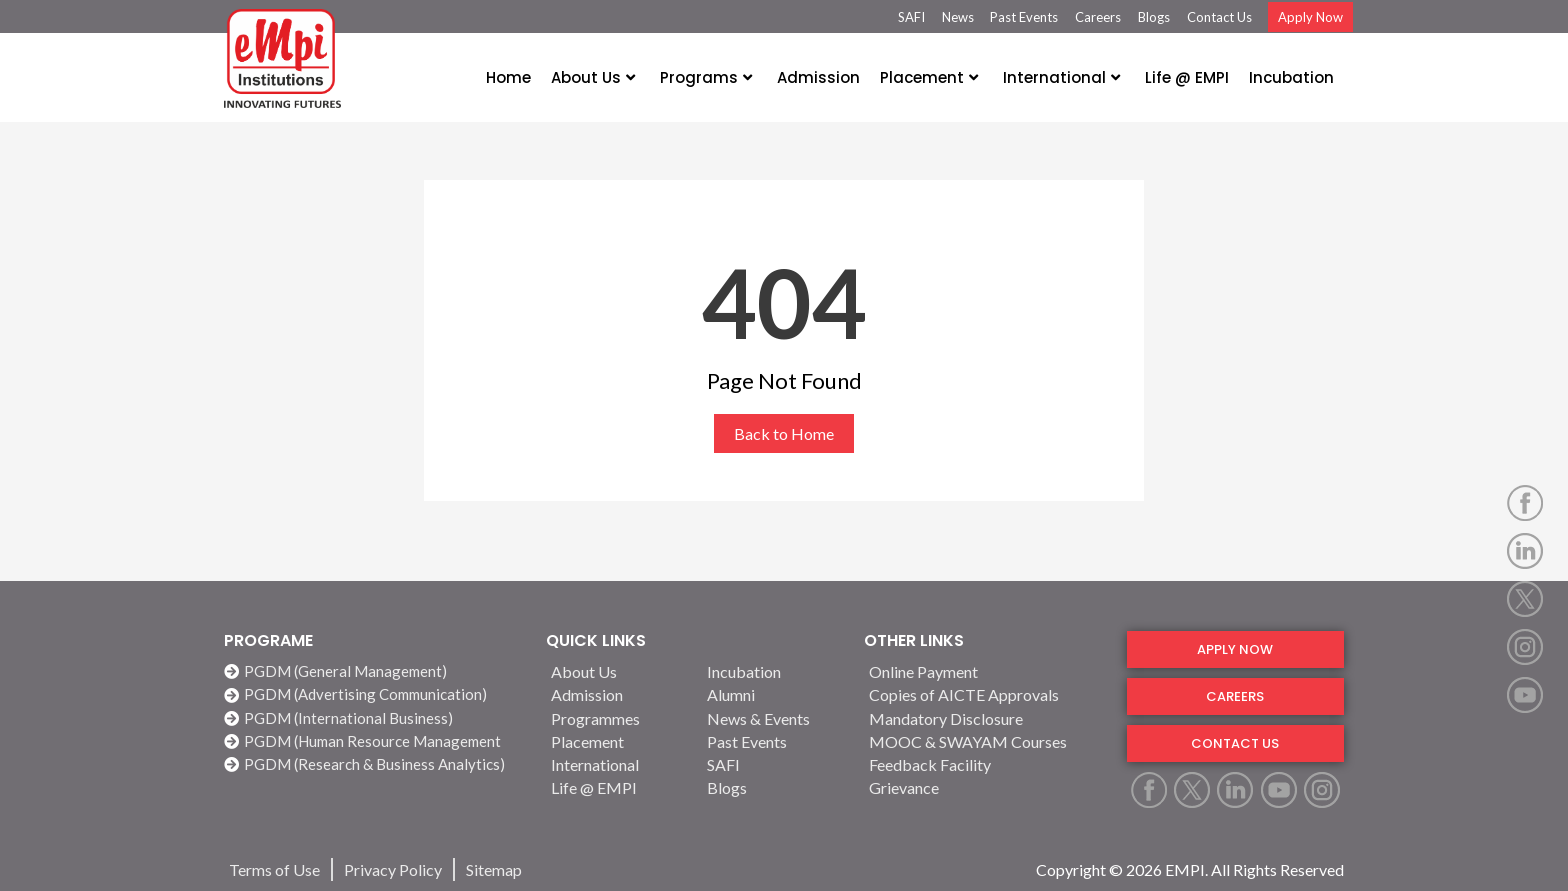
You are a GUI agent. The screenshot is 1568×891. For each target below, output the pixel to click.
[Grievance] (986, 787)
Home (508, 77)
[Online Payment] (986, 671)
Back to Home (784, 433)
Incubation (1291, 77)
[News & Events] (773, 718)
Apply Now (1310, 17)
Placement (929, 77)
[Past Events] (773, 741)
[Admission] (617, 694)
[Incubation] (773, 671)
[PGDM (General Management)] (375, 671)
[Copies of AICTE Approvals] (986, 694)
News (958, 17)
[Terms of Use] (274, 869)
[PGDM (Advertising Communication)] (375, 694)
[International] (617, 764)
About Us (593, 77)
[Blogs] (773, 787)
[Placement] (617, 741)
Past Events (1024, 17)
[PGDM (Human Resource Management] (375, 741)
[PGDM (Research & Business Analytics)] (375, 764)
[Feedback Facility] (986, 764)
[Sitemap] (494, 869)
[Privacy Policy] (393, 869)
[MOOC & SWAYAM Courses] (986, 741)
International (1061, 77)
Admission (818, 77)
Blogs (1154, 17)
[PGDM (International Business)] (375, 718)
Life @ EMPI (1187, 77)
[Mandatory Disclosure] (986, 718)
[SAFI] (773, 764)
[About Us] (617, 671)
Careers (1098, 17)
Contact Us (1219, 17)
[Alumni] (773, 694)
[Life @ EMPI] (617, 787)
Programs (706, 77)
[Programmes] (617, 718)
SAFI (911, 17)
